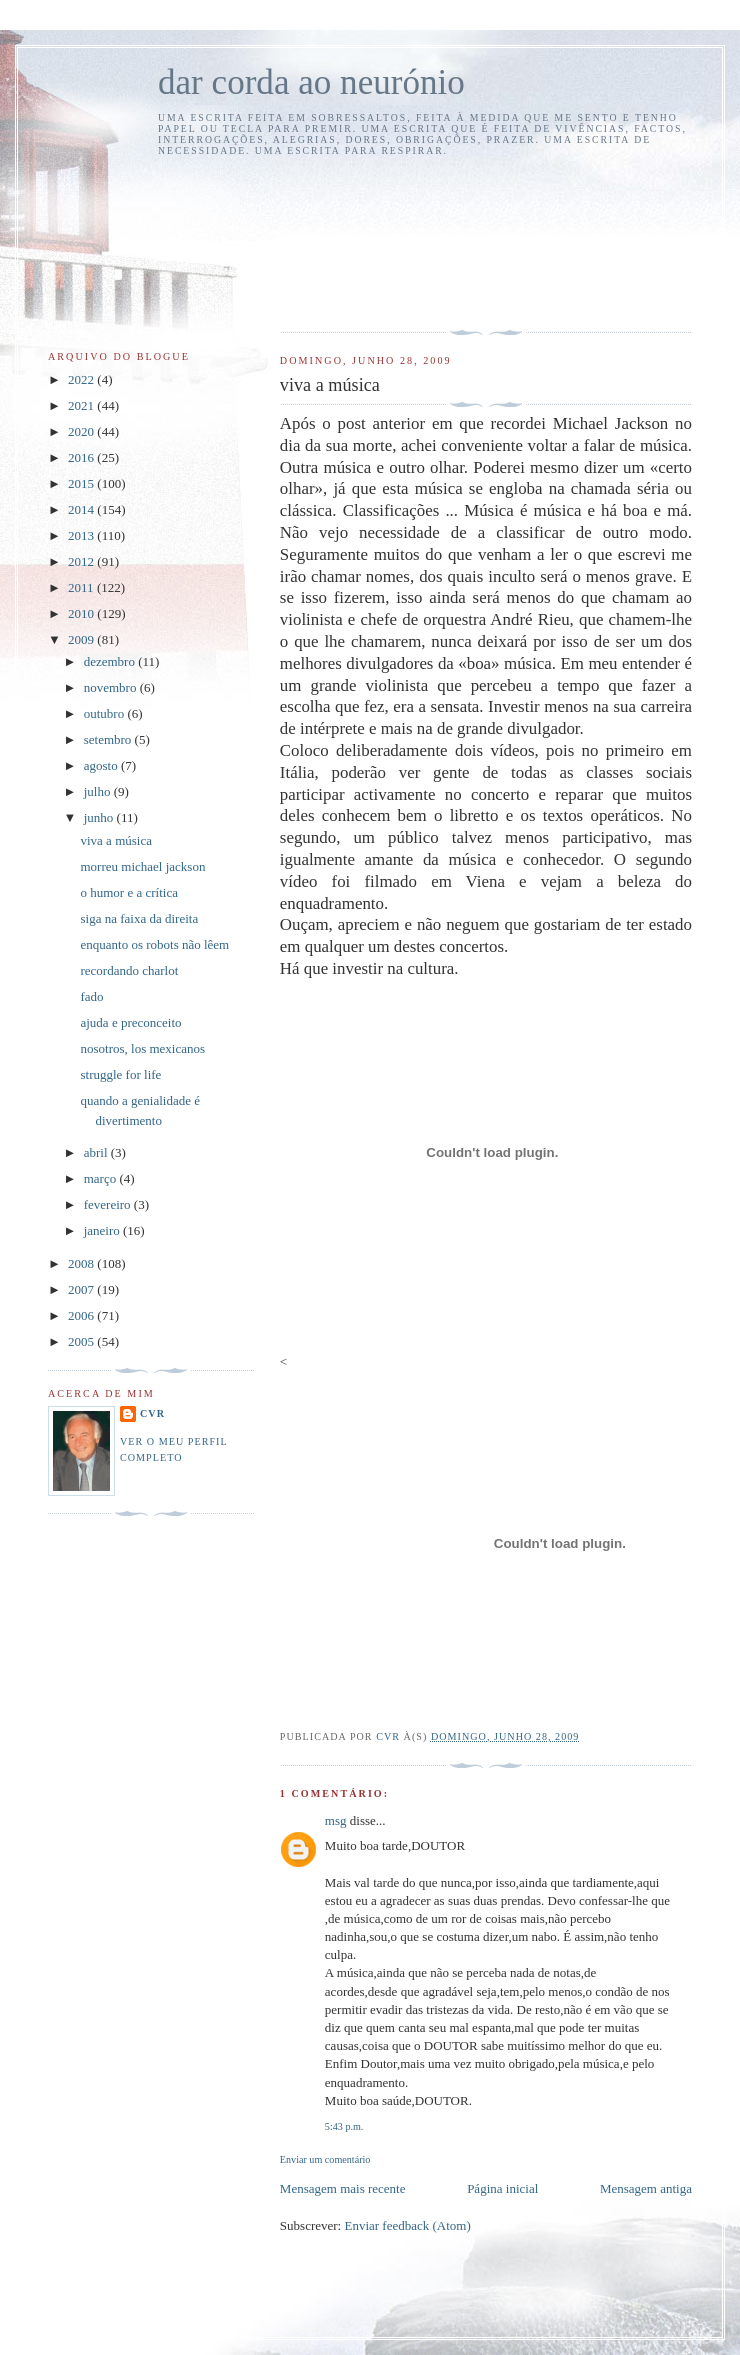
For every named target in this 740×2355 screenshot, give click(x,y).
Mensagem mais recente (343, 2188)
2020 (82, 431)
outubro (106, 713)
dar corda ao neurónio (311, 82)
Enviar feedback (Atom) (407, 2225)
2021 (82, 405)
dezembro (111, 661)
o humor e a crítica (128, 892)
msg (336, 1820)
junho (100, 817)
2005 (82, 1341)
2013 (82, 535)
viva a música (115, 840)
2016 (82, 457)
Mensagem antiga (646, 2188)
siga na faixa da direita (139, 918)
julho (99, 791)
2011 (82, 587)
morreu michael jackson (142, 866)
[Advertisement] (372, 241)
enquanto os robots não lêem (154, 944)
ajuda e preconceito (130, 1022)
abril (97, 1152)
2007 (82, 1289)
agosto (102, 765)
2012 (82, 561)
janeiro (103, 1230)
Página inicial (502, 2188)
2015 (82, 483)
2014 (82, 509)
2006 (82, 1315)
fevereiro (109, 1204)
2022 (82, 379)
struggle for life (120, 1074)
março (102, 1178)
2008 (82, 1263)
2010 (82, 613)
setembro (109, 739)
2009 (82, 639)
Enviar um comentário (325, 2159)
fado (91, 996)
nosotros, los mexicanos (142, 1048)
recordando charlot (129, 970)
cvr (152, 1413)
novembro (112, 687)
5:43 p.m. (344, 2126)
